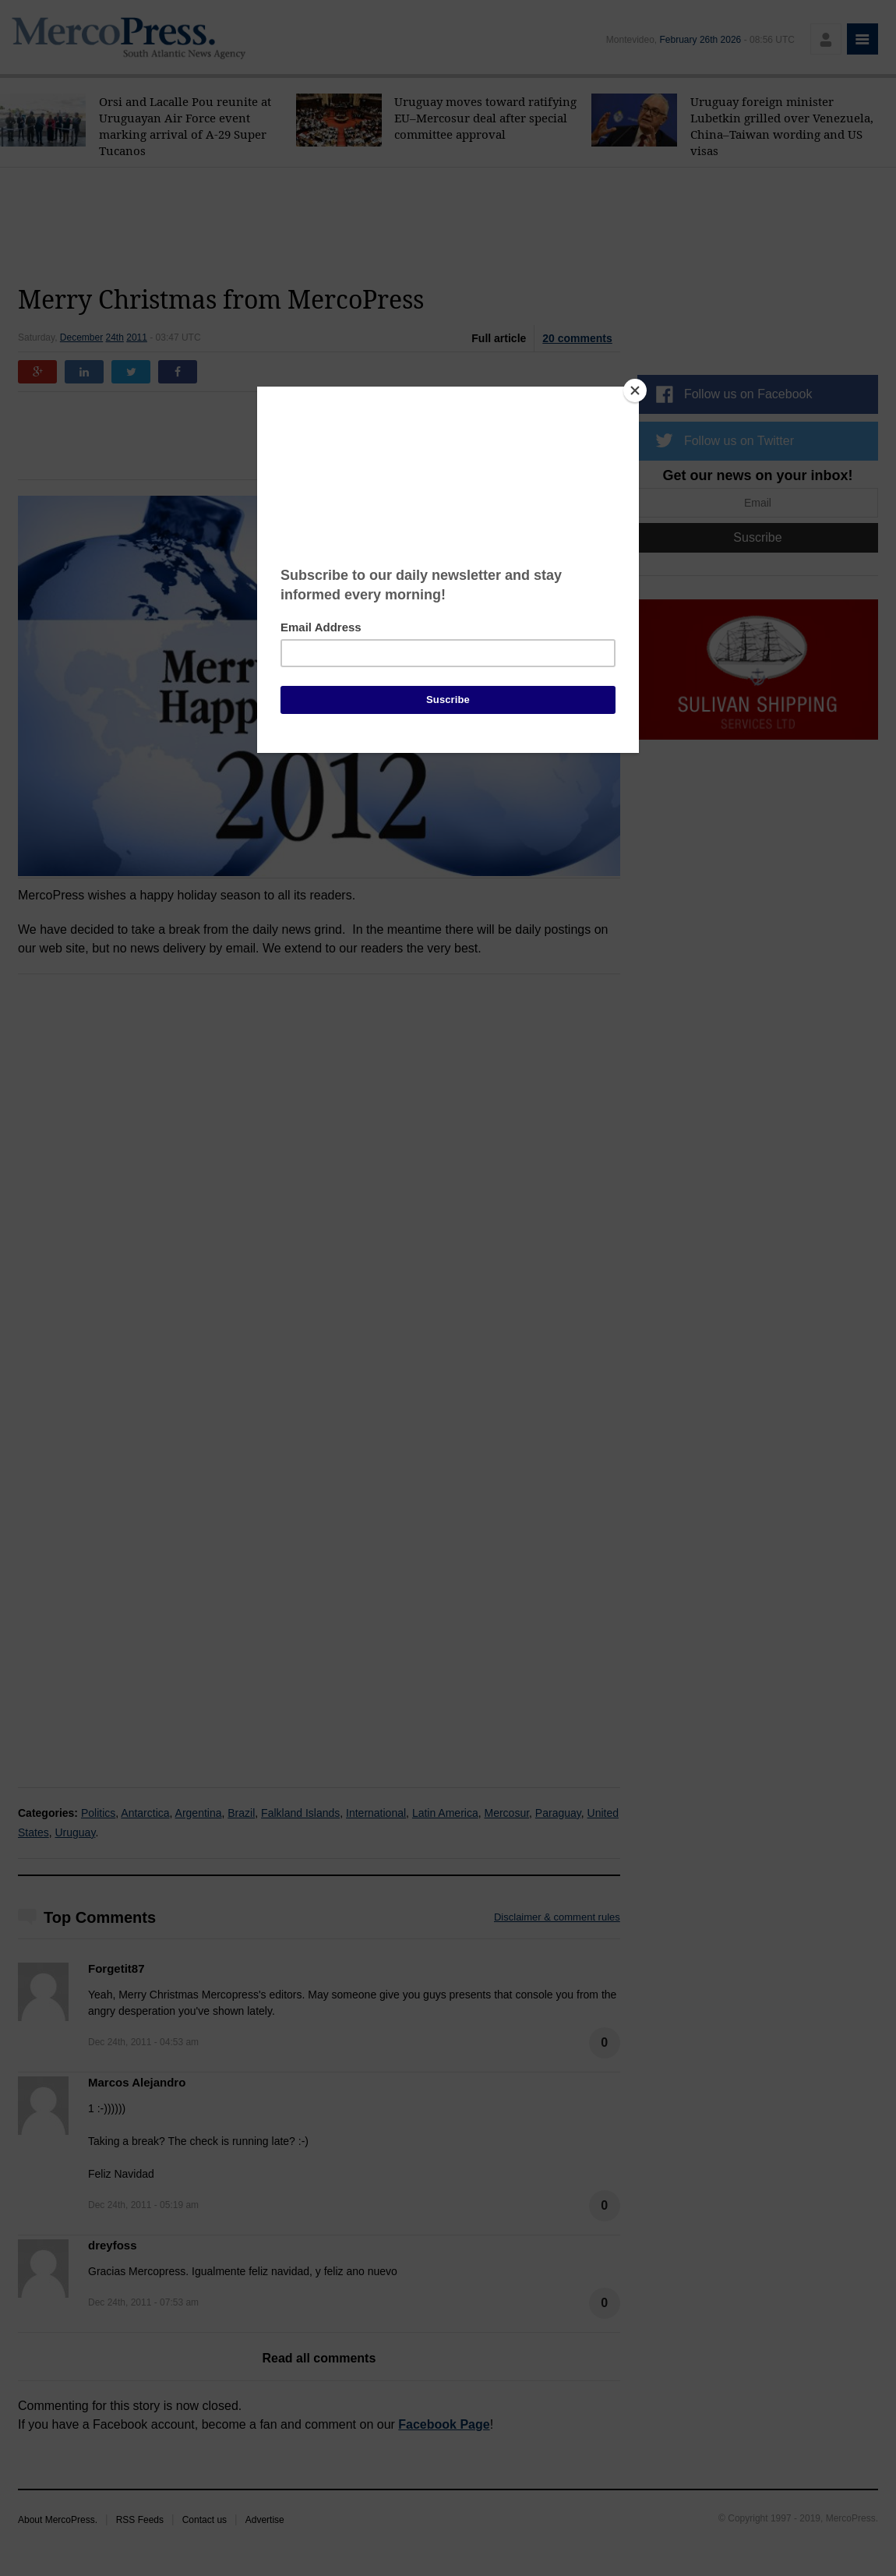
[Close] (635, 390)
